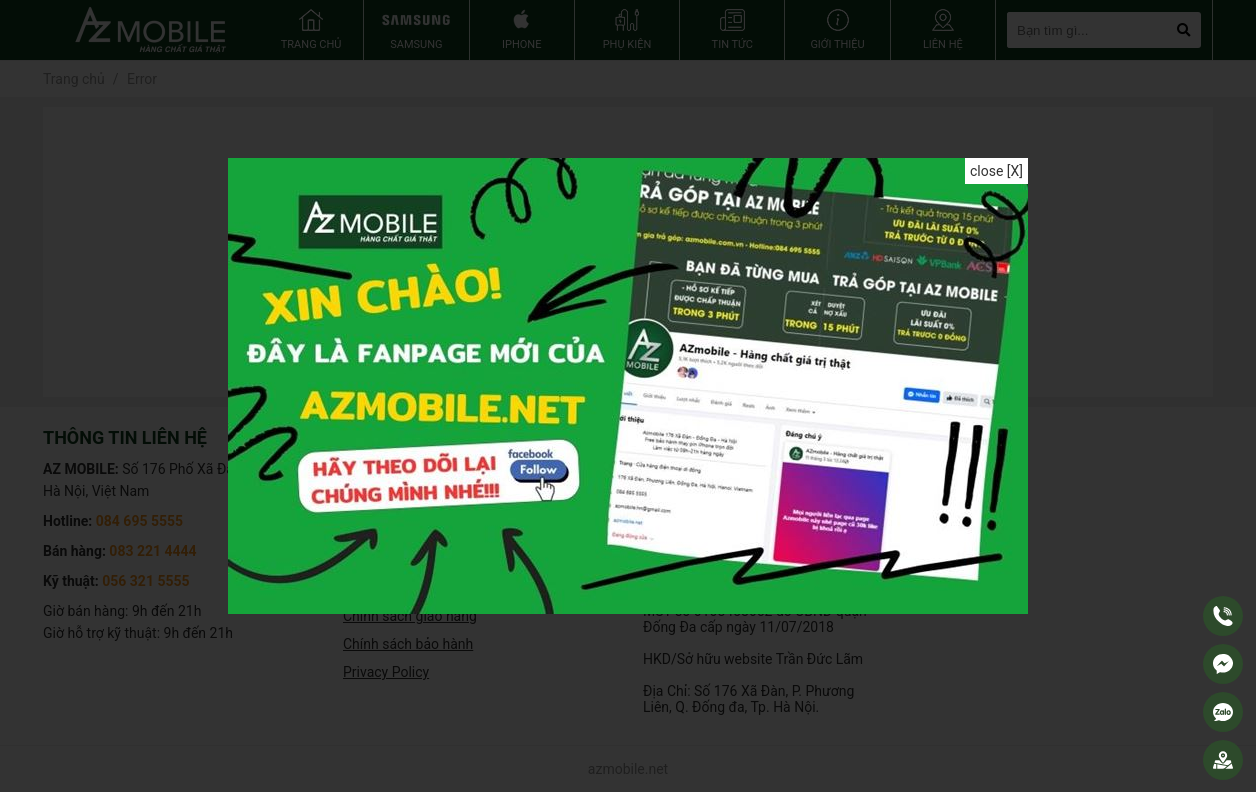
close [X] (996, 171)
